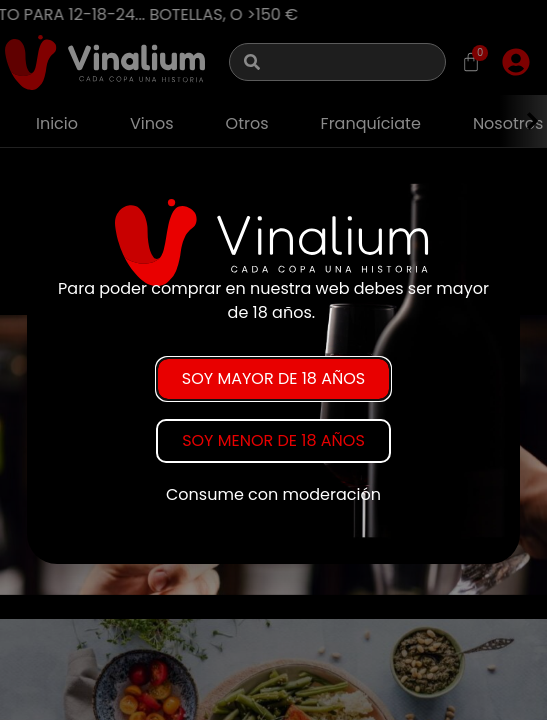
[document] (273, 360)
